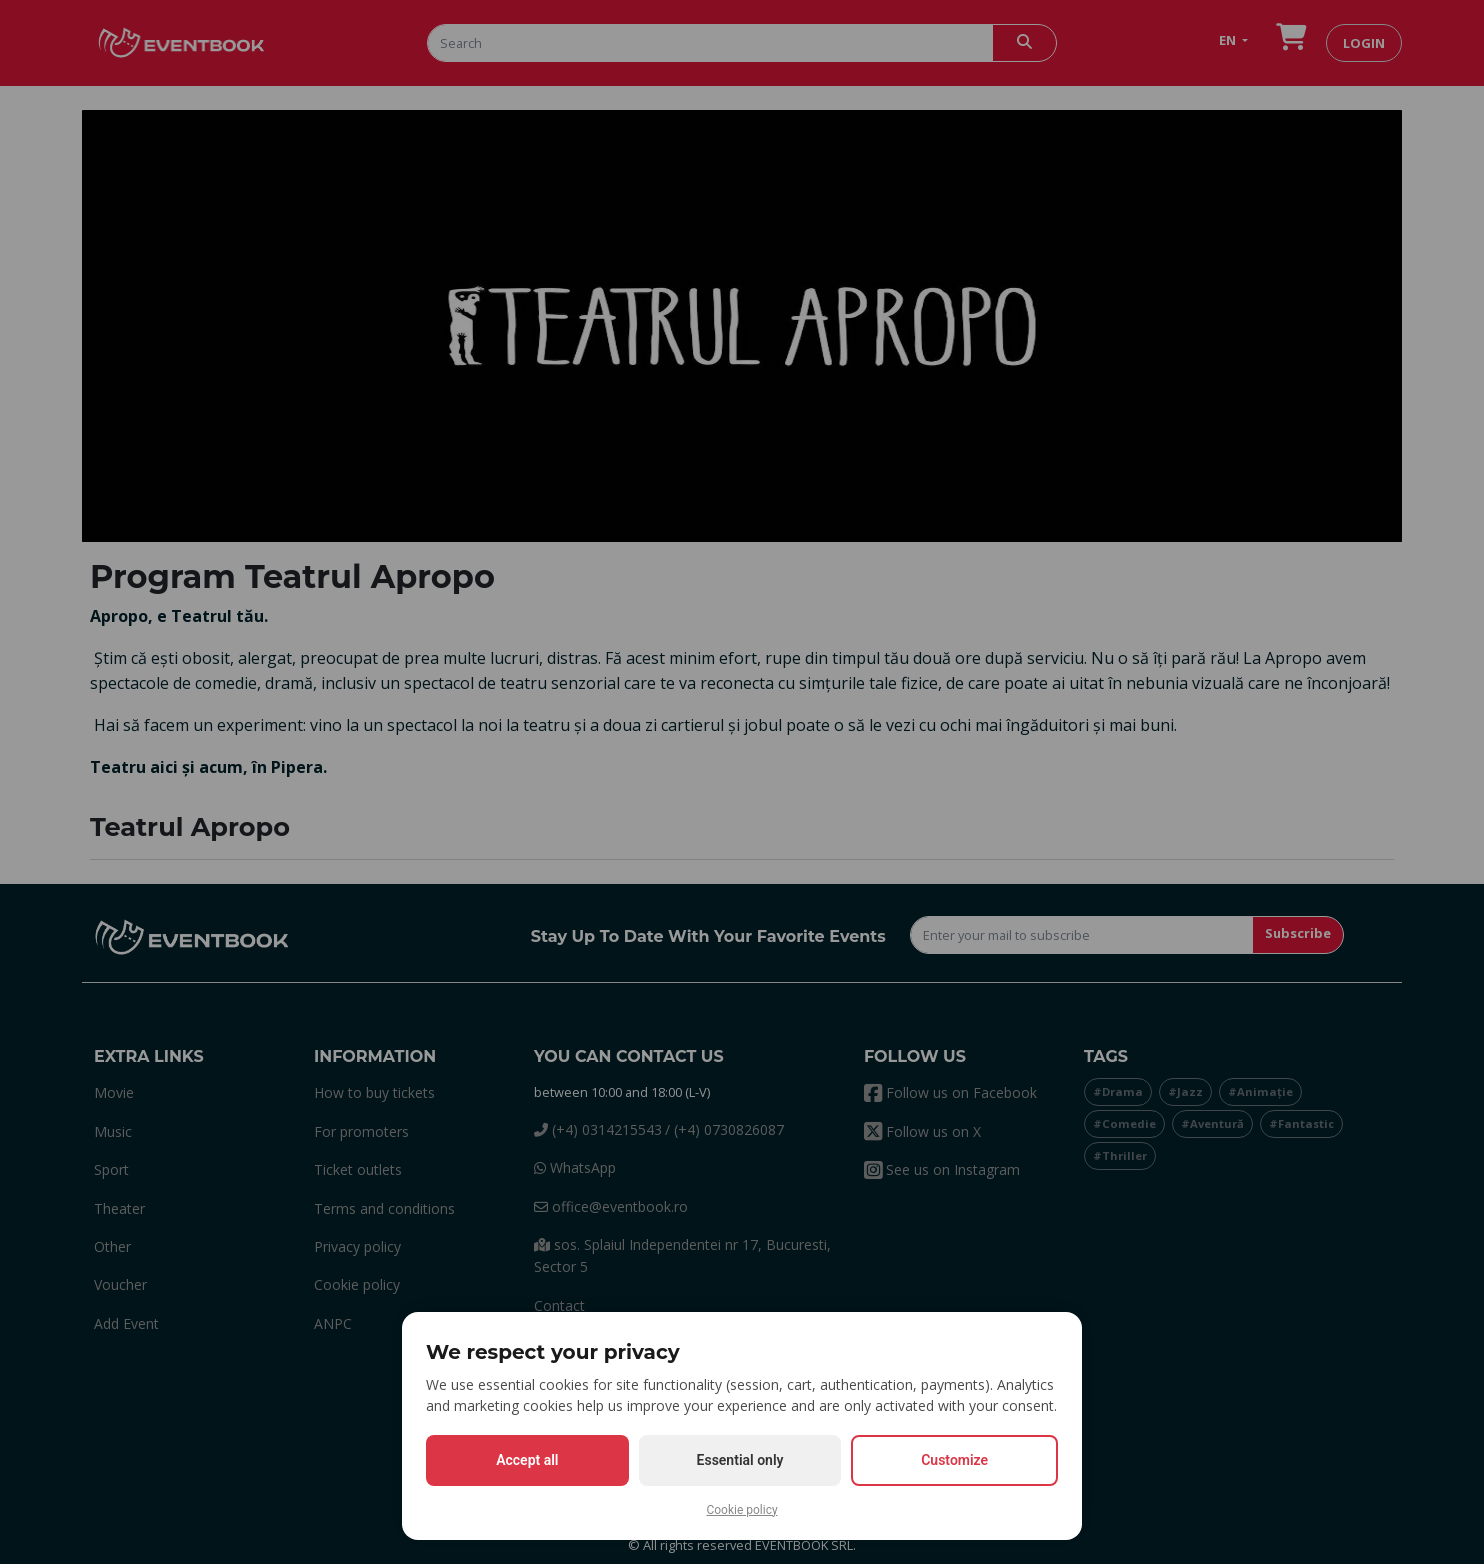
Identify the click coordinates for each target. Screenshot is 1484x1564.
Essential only (740, 1460)
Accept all (527, 1460)
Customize (954, 1460)
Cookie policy (741, 1510)
